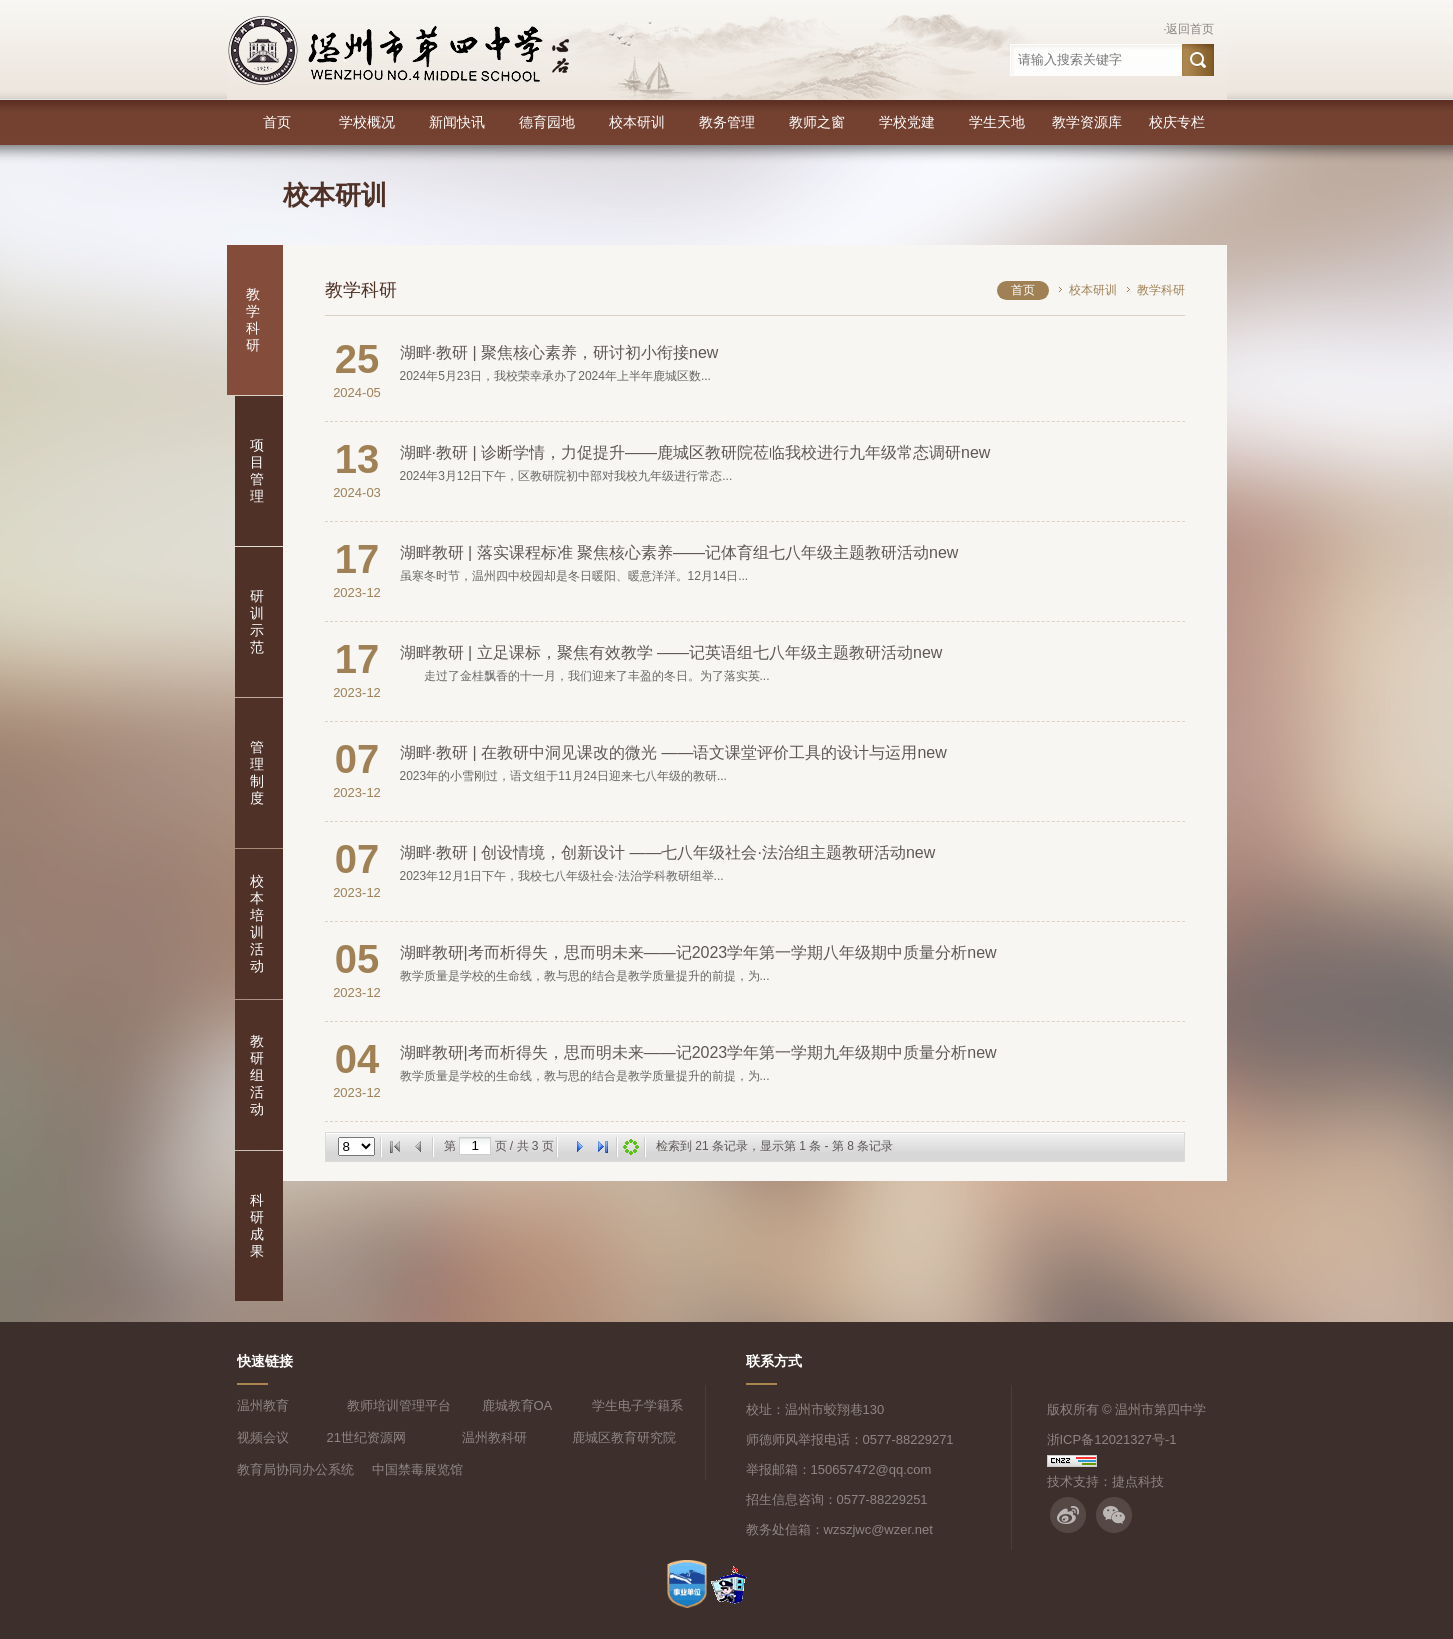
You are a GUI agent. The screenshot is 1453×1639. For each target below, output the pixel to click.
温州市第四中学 (1160, 1409)
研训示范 (257, 621)
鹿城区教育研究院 (624, 1437)
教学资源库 (1087, 122)
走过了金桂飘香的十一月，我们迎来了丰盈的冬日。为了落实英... (585, 676)
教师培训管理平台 (399, 1405)
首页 (277, 122)
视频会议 (263, 1437)
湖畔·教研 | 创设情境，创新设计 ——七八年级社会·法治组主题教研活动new (668, 852)
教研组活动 (257, 1075)
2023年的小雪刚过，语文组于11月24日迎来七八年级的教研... (563, 776)
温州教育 (263, 1405)
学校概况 (367, 122)
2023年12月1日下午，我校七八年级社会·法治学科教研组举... (562, 876)
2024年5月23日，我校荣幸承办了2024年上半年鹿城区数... (555, 376)
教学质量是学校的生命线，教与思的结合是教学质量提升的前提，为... (585, 976)
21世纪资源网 (366, 1437)
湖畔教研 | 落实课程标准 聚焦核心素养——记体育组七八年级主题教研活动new (679, 552)
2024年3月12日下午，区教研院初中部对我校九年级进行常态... (566, 476)
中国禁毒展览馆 (417, 1469)
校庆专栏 (1177, 122)
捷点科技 (1138, 1481)
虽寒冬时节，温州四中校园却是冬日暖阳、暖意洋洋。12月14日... (574, 576)
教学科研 (253, 319)
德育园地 (547, 122)
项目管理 (257, 470)
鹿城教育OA (517, 1405)
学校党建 (907, 122)
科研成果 (257, 1225)
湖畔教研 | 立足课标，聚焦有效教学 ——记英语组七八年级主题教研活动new (671, 652)
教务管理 (727, 122)
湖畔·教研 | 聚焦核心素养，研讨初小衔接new (559, 352)
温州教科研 (494, 1437)
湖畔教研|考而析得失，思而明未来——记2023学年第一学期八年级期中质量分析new (698, 952)
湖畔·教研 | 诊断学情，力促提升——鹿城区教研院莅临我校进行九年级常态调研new (695, 452)
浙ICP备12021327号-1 (1112, 1439)
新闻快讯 (457, 122)
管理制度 (257, 772)
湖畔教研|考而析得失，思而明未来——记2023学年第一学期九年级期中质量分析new (698, 1052)
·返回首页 (1188, 29)
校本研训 (637, 122)
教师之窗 (817, 122)
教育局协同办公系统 (295, 1469)
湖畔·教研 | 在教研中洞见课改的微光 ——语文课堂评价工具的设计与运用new (673, 752)
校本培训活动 (257, 923)
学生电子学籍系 (637, 1405)
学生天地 (997, 122)
